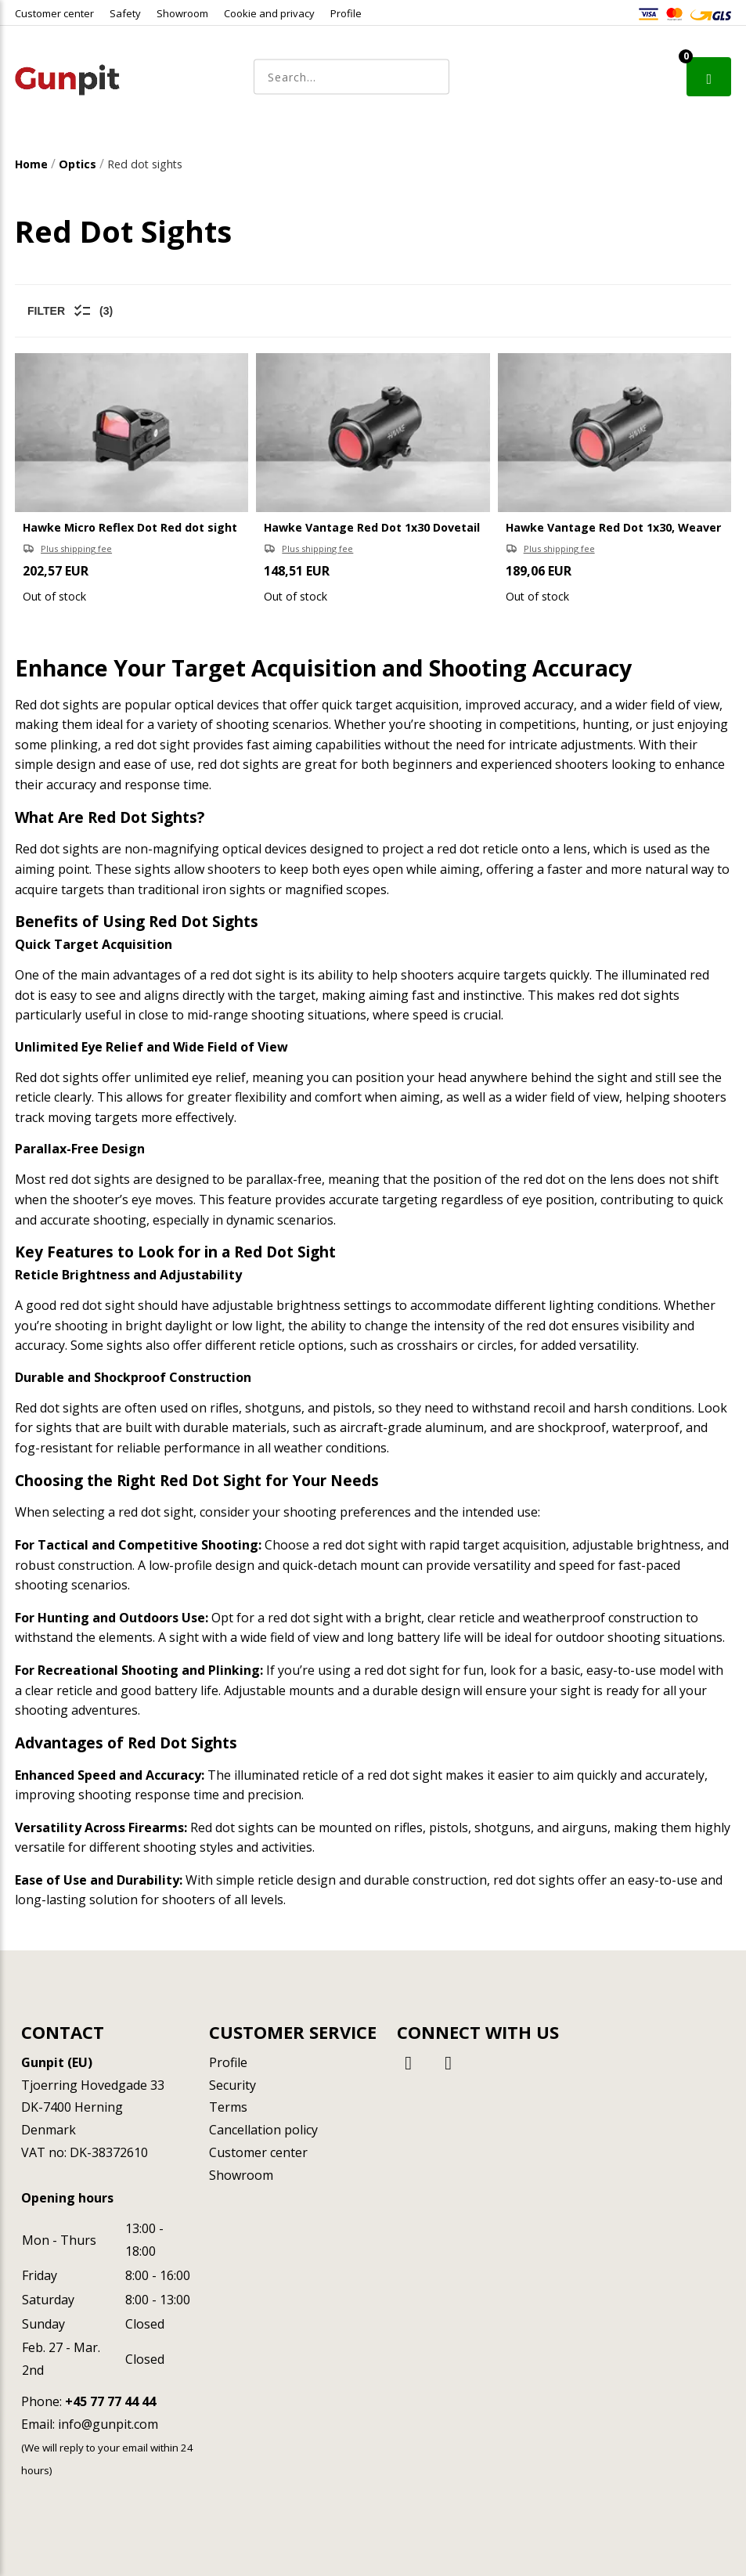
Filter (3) (70, 310)
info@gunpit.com (108, 2424)
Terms (228, 2107)
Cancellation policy (263, 2129)
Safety (125, 13)
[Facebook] (411, 2062)
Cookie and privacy (269, 13)
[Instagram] (448, 2062)
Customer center (54, 13)
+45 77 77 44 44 (110, 2401)
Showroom (182, 13)
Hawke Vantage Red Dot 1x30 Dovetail (372, 527)
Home (31, 164)
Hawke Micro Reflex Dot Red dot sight (130, 527)
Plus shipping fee (76, 548)
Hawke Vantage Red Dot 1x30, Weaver (613, 527)
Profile (346, 13)
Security (232, 2085)
